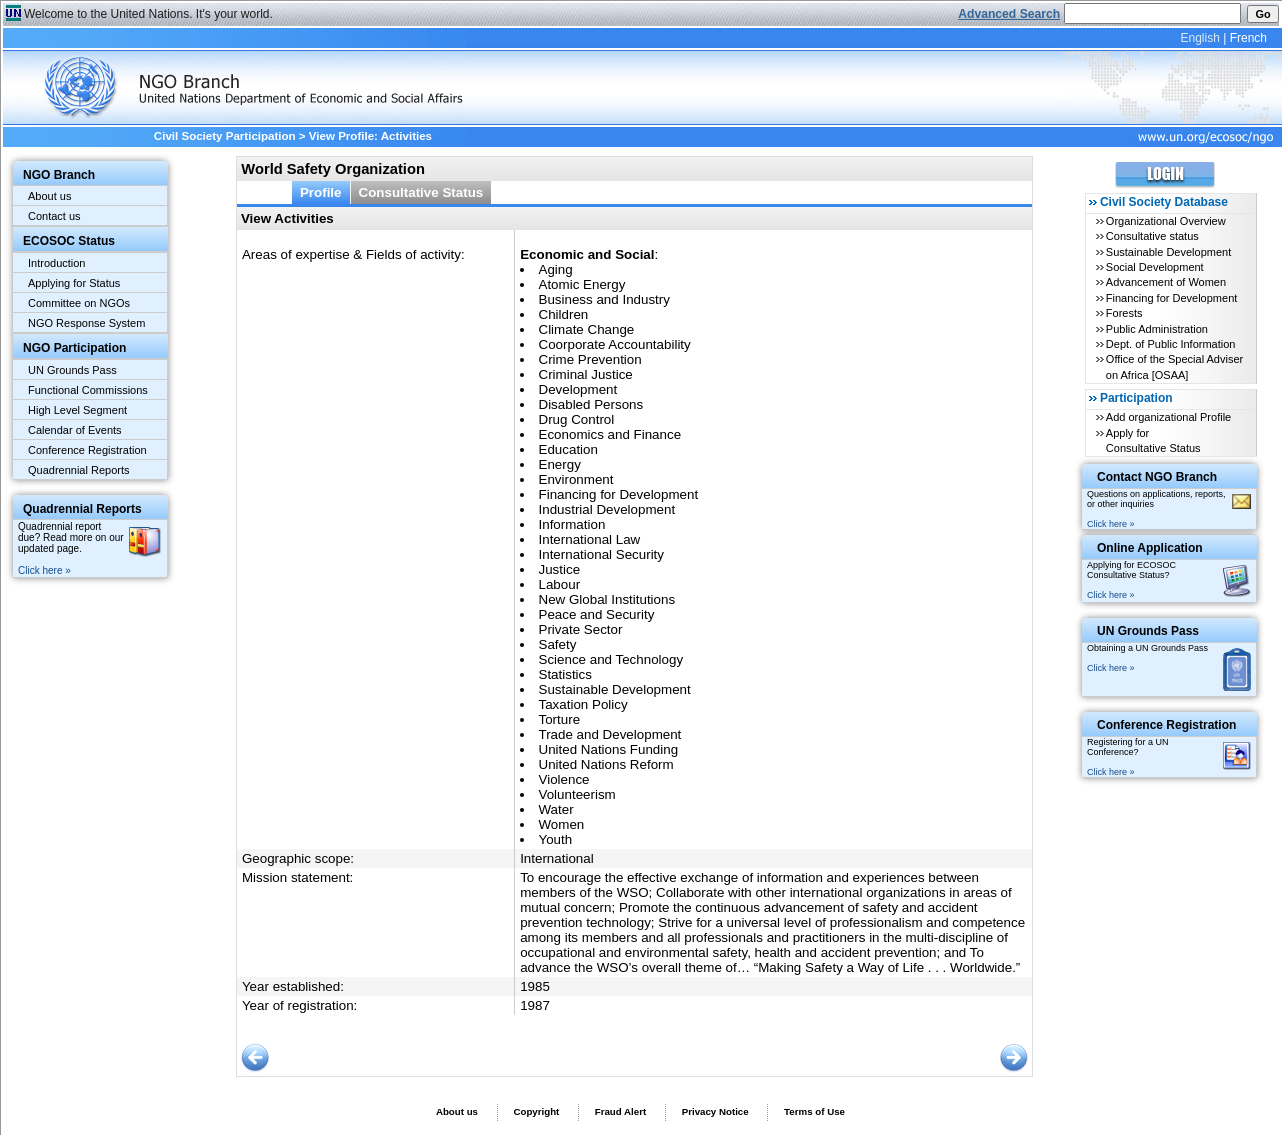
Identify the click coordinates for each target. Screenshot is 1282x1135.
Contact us (54, 216)
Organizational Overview (1166, 221)
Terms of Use (814, 1111)
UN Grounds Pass (72, 370)
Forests (1124, 313)
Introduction (56, 263)
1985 (535, 986)
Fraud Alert (620, 1111)
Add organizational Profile (1168, 417)
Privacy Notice (715, 1111)
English (1199, 38)
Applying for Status (74, 283)
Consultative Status (421, 192)
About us (49, 196)
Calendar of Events (75, 430)
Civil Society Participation (225, 136)
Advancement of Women (1166, 282)
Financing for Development (1171, 298)
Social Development (1155, 267)
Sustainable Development (1168, 252)
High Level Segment (77, 410)
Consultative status (1152, 236)
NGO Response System (86, 323)
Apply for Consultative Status (1153, 440)
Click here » (44, 570)
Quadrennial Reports (79, 470)
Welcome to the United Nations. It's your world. (148, 14)
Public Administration (1157, 329)
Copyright (536, 1111)
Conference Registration (87, 450)
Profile (321, 192)
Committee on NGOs (79, 303)
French (1248, 38)
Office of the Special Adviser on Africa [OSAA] (1174, 366)
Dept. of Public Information (1171, 344)
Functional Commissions (88, 390)
